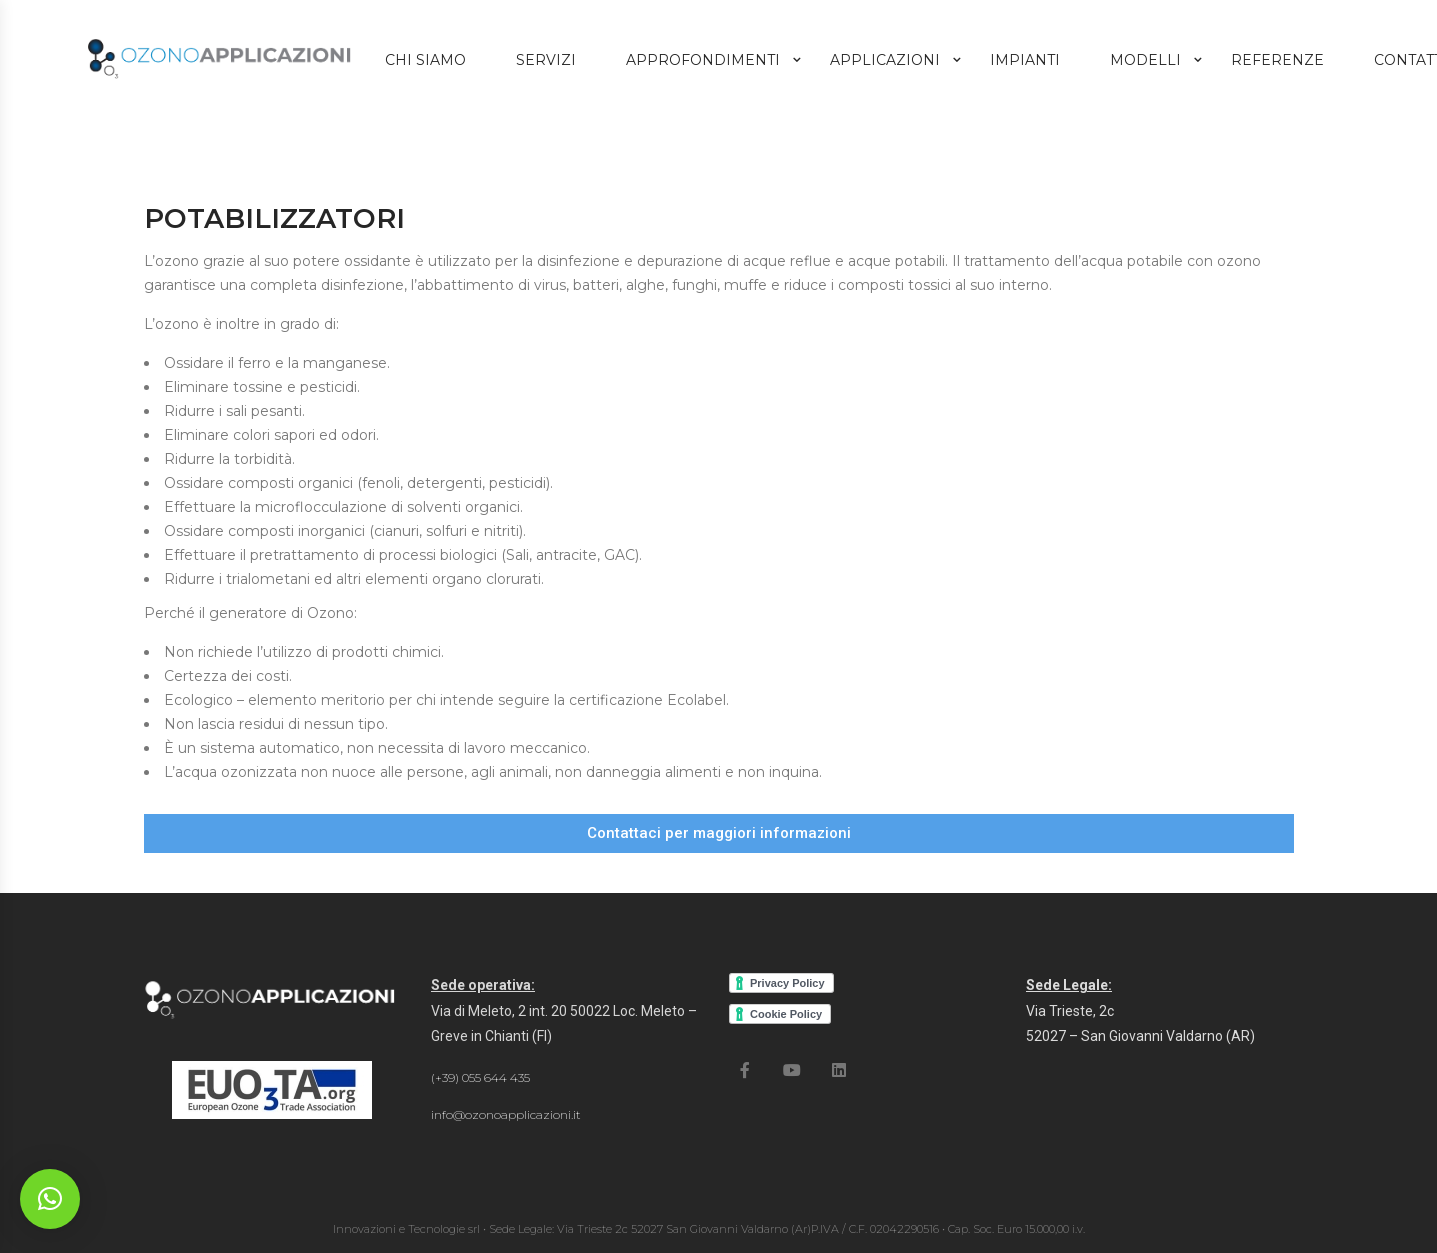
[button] (719, 833)
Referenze (1277, 60)
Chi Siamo (425, 60)
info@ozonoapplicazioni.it (506, 1114)
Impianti (1025, 60)
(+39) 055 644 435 (480, 1077)
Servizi (546, 60)
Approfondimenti (703, 60)
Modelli (1145, 60)
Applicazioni (885, 60)
